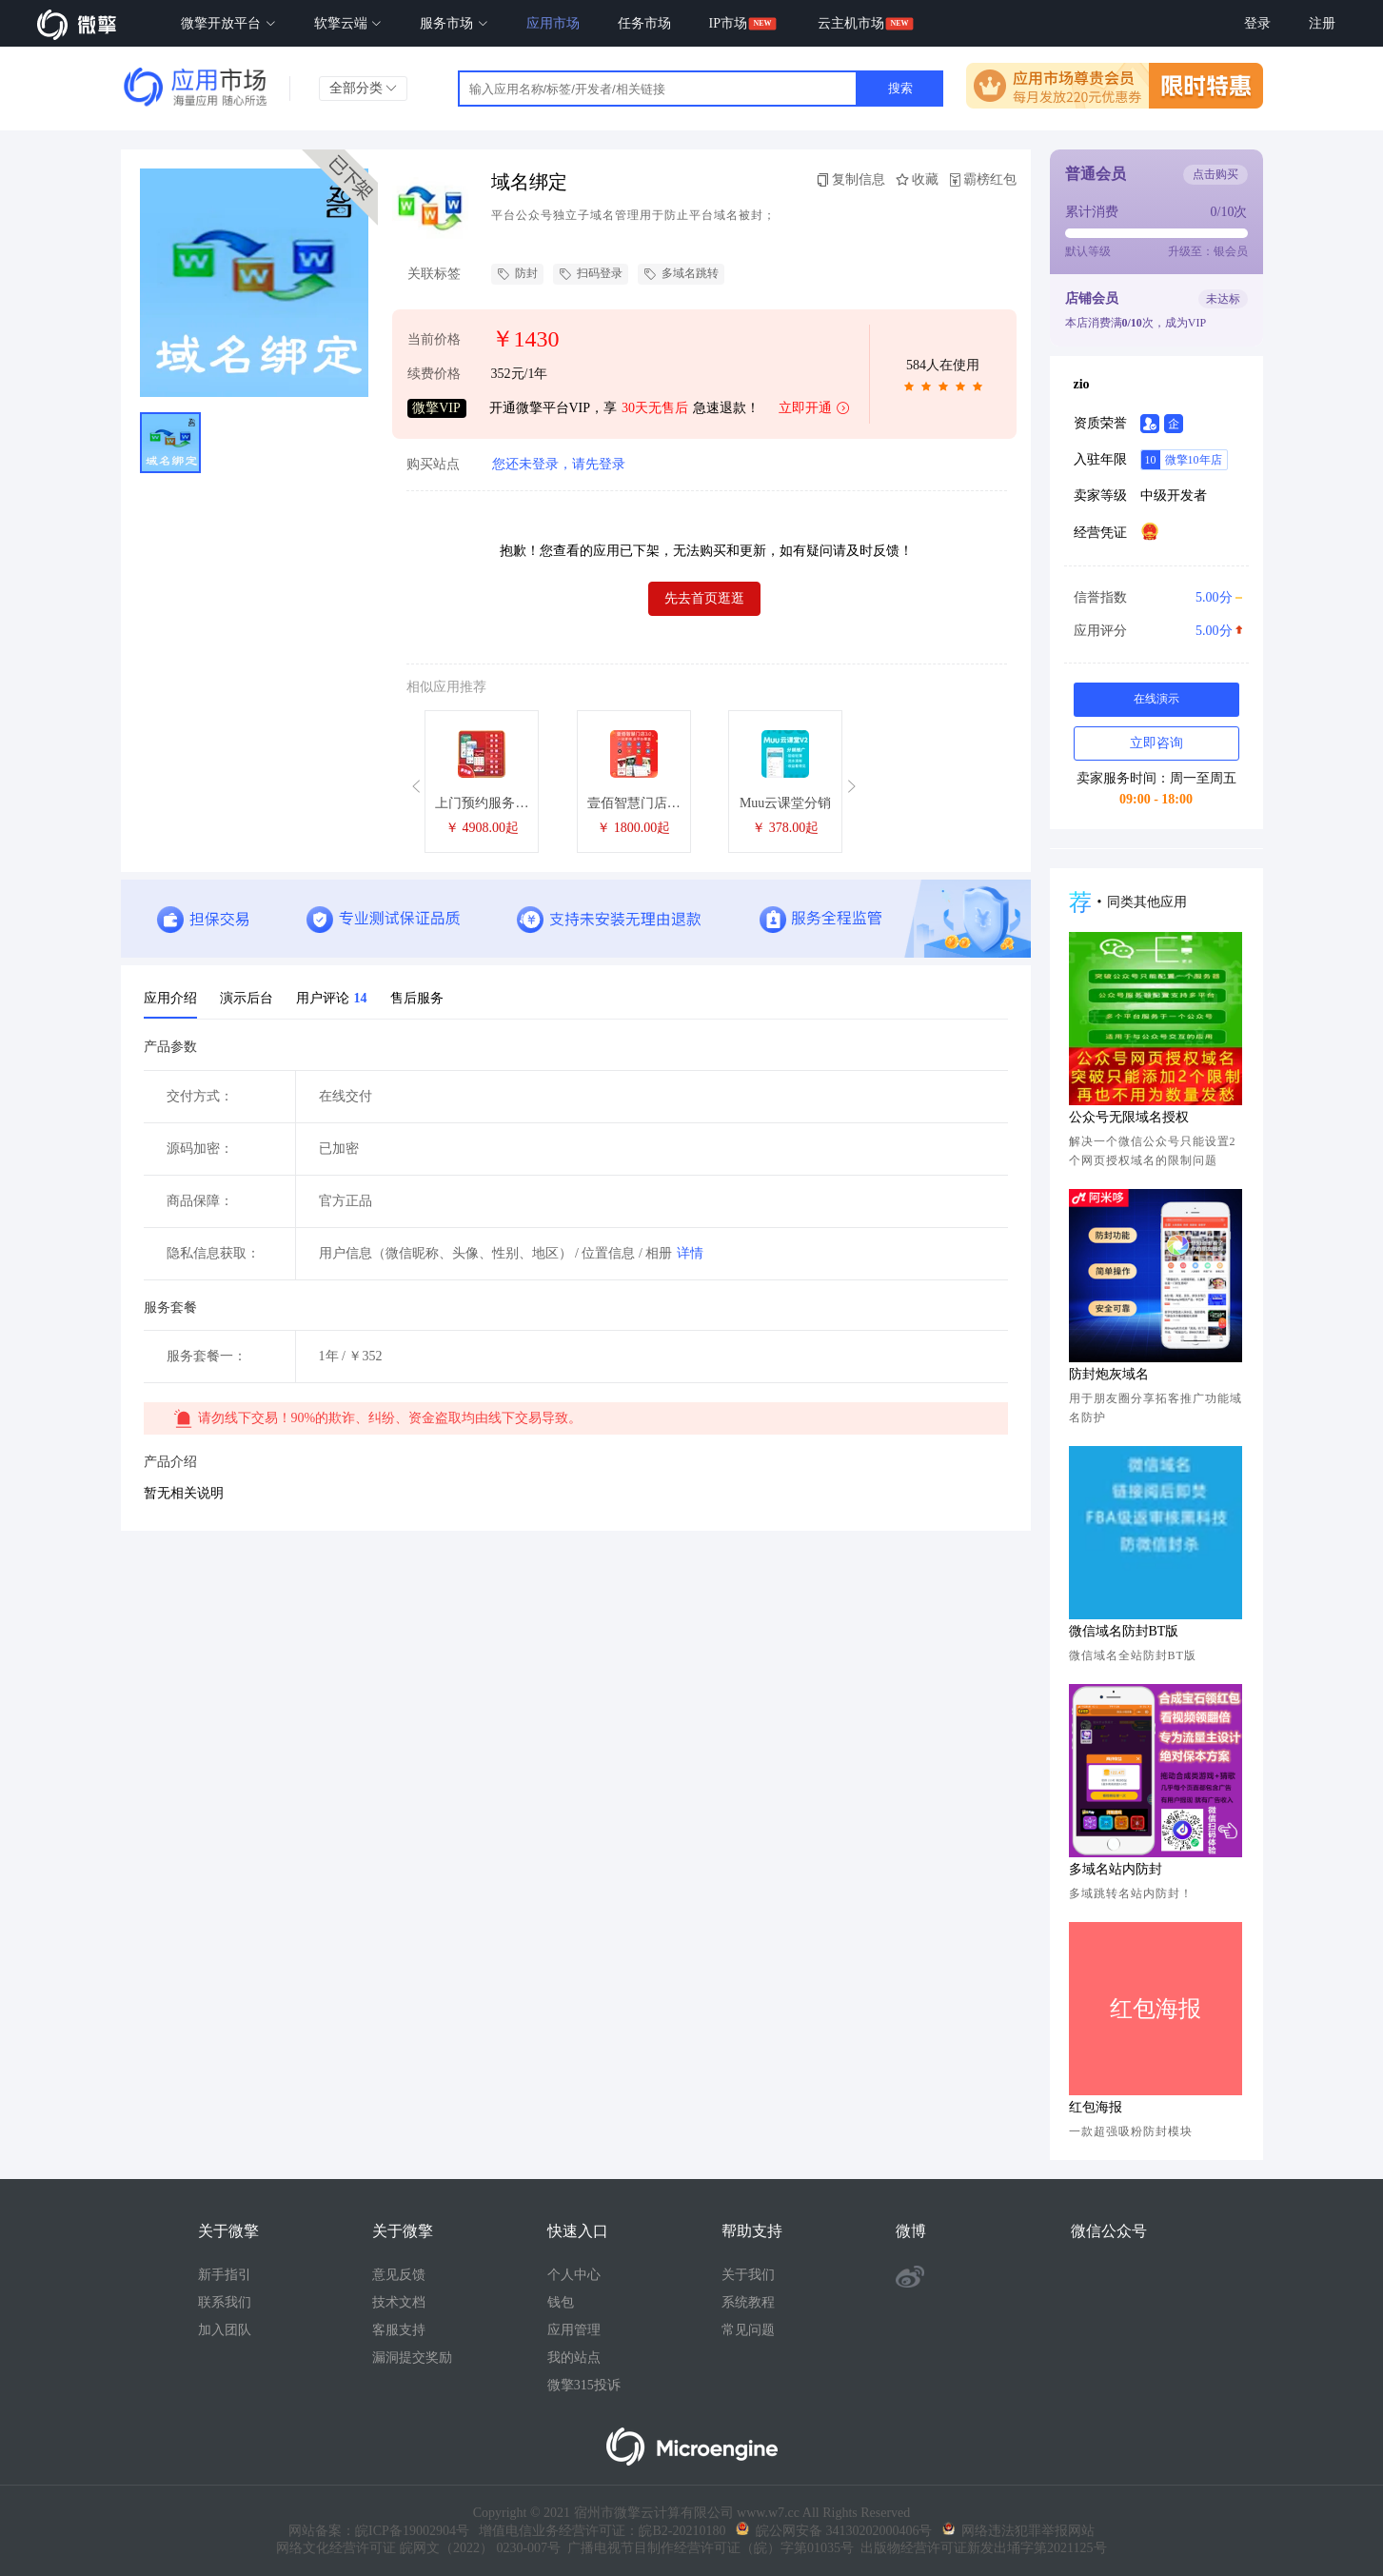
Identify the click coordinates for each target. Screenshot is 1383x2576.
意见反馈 (398, 2275)
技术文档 (398, 2302)
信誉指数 (1155, 597)
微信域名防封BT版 (1124, 1631)
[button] (418, 787)
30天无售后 (655, 408)
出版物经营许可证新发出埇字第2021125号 (980, 2548)
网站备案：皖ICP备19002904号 (378, 2531)
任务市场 (644, 23)
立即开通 (815, 409)
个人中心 (574, 2275)
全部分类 (363, 88)
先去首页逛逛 (704, 598)
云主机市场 (851, 23)
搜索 (900, 88)
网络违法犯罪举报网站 (1018, 2531)
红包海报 (1095, 2107)
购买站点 (433, 464)
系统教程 (748, 2302)
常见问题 (748, 2330)
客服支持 (398, 2330)
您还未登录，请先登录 (558, 464)
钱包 (560, 2302)
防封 (517, 274)
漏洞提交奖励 (412, 2357)
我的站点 (574, 2357)
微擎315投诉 (584, 2385)
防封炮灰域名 (1109, 1374)
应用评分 (1155, 631)
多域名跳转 (681, 274)
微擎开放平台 (228, 23)
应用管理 (574, 2330)
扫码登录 (590, 274)
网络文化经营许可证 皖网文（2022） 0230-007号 (418, 2548)
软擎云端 (348, 23)
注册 (1322, 23)
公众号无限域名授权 (1129, 1117)
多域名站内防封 (1115, 1869)
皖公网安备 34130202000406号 (834, 2531)
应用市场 (553, 23)
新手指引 (224, 2275)
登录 (1257, 23)
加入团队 (224, 2330)
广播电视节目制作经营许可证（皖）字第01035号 (707, 2548)
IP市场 (728, 23)
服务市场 (454, 23)
